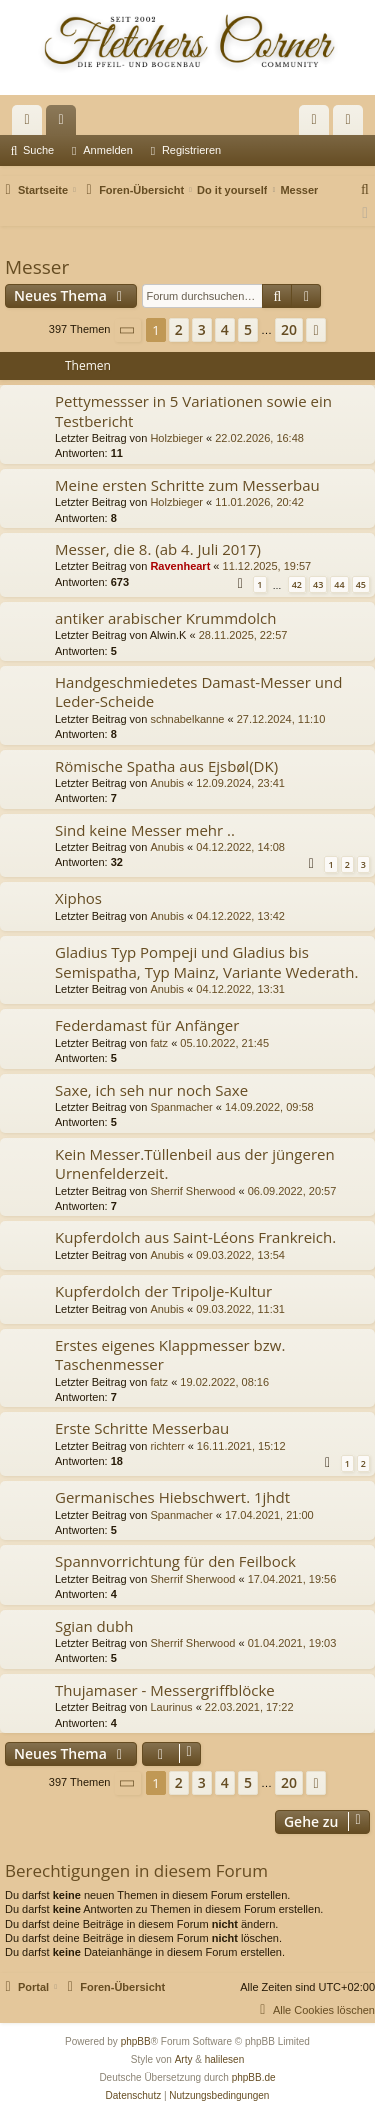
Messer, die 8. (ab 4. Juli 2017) (158, 549)
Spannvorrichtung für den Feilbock (175, 1561)
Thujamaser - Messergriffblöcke (165, 1690)
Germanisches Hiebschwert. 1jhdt (172, 1497)
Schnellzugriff (31, 124)
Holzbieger (176, 438)
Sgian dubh (94, 1626)
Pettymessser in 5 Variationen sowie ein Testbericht (193, 410)
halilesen (224, 2059)
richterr (167, 1446)
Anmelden (108, 150)
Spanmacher (181, 1107)
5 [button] (248, 329)
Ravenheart (180, 566)
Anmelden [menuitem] (318, 124)
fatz (159, 1043)
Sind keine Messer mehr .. (145, 830)
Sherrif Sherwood (192, 1191)
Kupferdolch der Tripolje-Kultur (163, 1291)
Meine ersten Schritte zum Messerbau (187, 485)
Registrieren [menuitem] (352, 124)
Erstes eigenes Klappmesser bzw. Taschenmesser (170, 1354)
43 (318, 584)
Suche (38, 150)
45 (361, 584)
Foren (65, 124)
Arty (184, 2059)
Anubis (167, 783)
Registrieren (191, 150)
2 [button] (179, 329)
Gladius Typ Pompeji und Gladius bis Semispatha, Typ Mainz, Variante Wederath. (206, 961)
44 (339, 584)
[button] (128, 330)
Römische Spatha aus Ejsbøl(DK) (166, 766)
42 (297, 584)
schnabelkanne (187, 719)
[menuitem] (366, 190)
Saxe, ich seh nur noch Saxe (151, 1090)
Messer (37, 267)
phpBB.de (254, 2077)
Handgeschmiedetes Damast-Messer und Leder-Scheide (198, 691)
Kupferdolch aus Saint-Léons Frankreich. (195, 1237)
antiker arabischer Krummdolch (165, 618)
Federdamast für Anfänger (147, 1025)
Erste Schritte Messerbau (142, 1428)
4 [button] (225, 329)
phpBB (136, 2041)
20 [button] (289, 329)
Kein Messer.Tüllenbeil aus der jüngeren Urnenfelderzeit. (195, 1163)
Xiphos (78, 898)
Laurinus (171, 1707)
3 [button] (202, 329)
